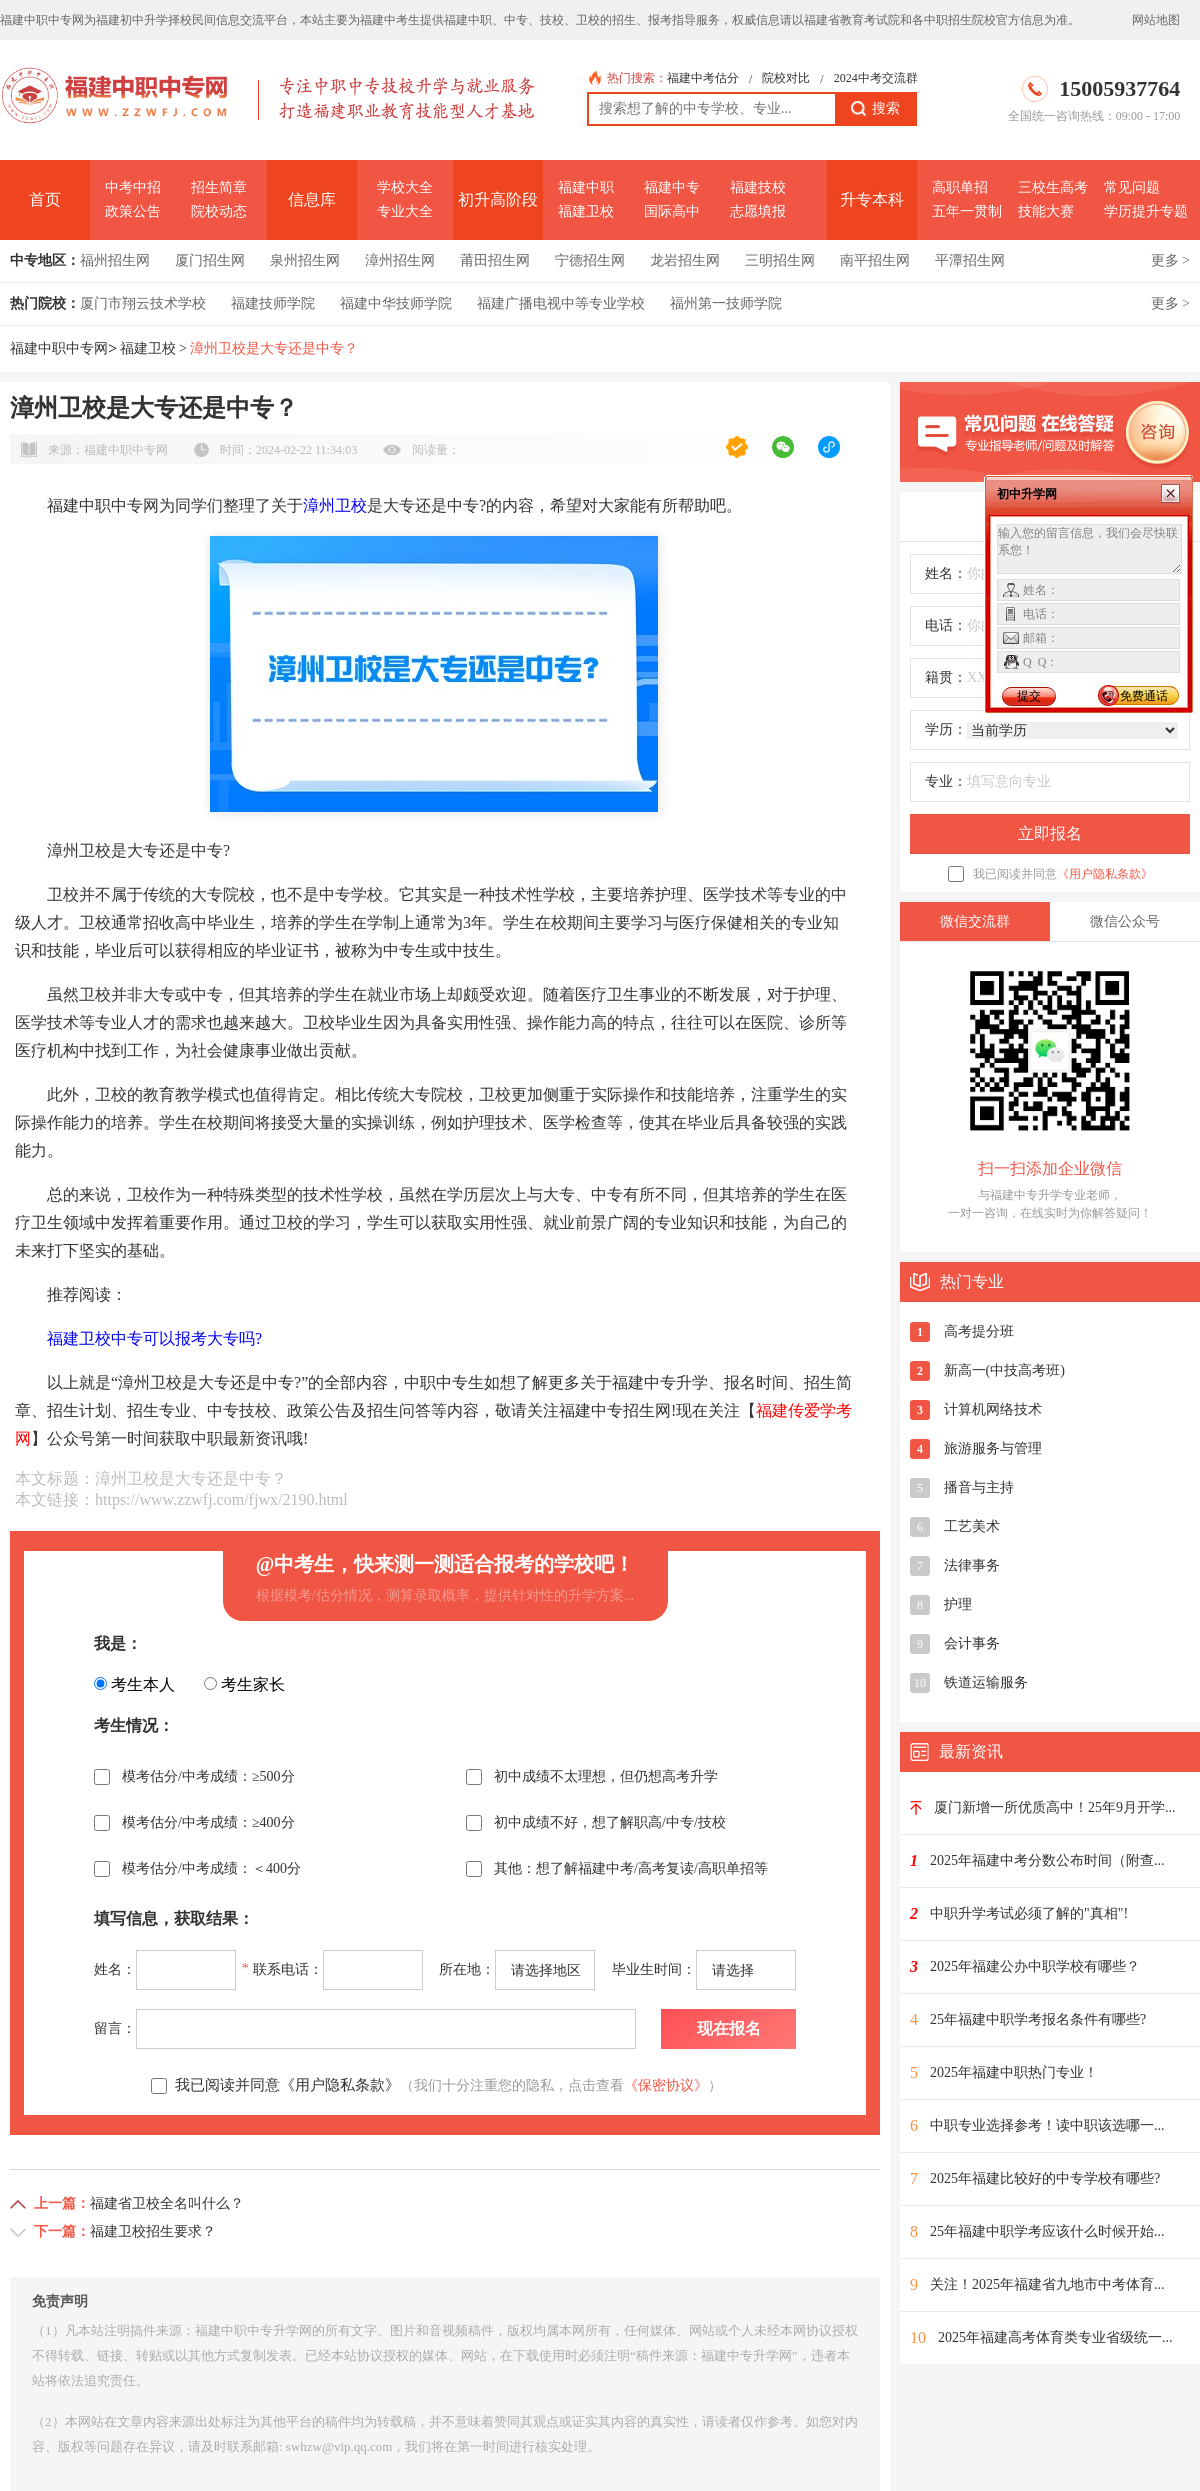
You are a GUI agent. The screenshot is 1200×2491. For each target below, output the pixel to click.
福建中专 (672, 187)
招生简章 (219, 187)
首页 (45, 199)
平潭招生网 (970, 260)
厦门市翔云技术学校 (143, 303)
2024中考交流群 (876, 78)
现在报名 (729, 2028)
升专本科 (872, 199)
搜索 (875, 109)
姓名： (946, 573)
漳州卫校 (335, 505)
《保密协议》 (666, 2085)
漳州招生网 (400, 260)
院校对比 (786, 78)
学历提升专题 (1146, 211)
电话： (946, 625)
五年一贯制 (967, 211)
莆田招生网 (495, 260)
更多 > (1170, 260)
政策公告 (133, 211)
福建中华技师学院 (396, 303)
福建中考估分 (703, 78)
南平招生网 (875, 260)
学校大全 (405, 187)
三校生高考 (1053, 187)
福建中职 (586, 187)
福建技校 (758, 187)
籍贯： (946, 677)
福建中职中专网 (59, 348)
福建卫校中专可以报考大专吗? (154, 1338)
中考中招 (133, 187)
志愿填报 (758, 211)
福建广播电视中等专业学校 (561, 303)
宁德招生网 (590, 260)
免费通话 (1144, 696)
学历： (946, 729)
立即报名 (1050, 833)
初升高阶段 (498, 199)
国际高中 (672, 211)
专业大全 (405, 211)
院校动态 (219, 211)
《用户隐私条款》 (1105, 874)
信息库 (312, 199)
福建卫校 (586, 211)
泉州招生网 (305, 260)
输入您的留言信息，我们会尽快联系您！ (1089, 549)
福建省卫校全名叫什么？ (167, 2203)
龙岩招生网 (685, 260)
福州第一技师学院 (726, 303)
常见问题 (1132, 187)
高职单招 (960, 187)
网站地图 (1156, 20)
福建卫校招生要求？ (153, 2231)
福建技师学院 (273, 303)
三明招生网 (780, 260)
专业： (946, 781)
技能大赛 (1046, 211)
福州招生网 (115, 260)
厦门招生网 (210, 260)
